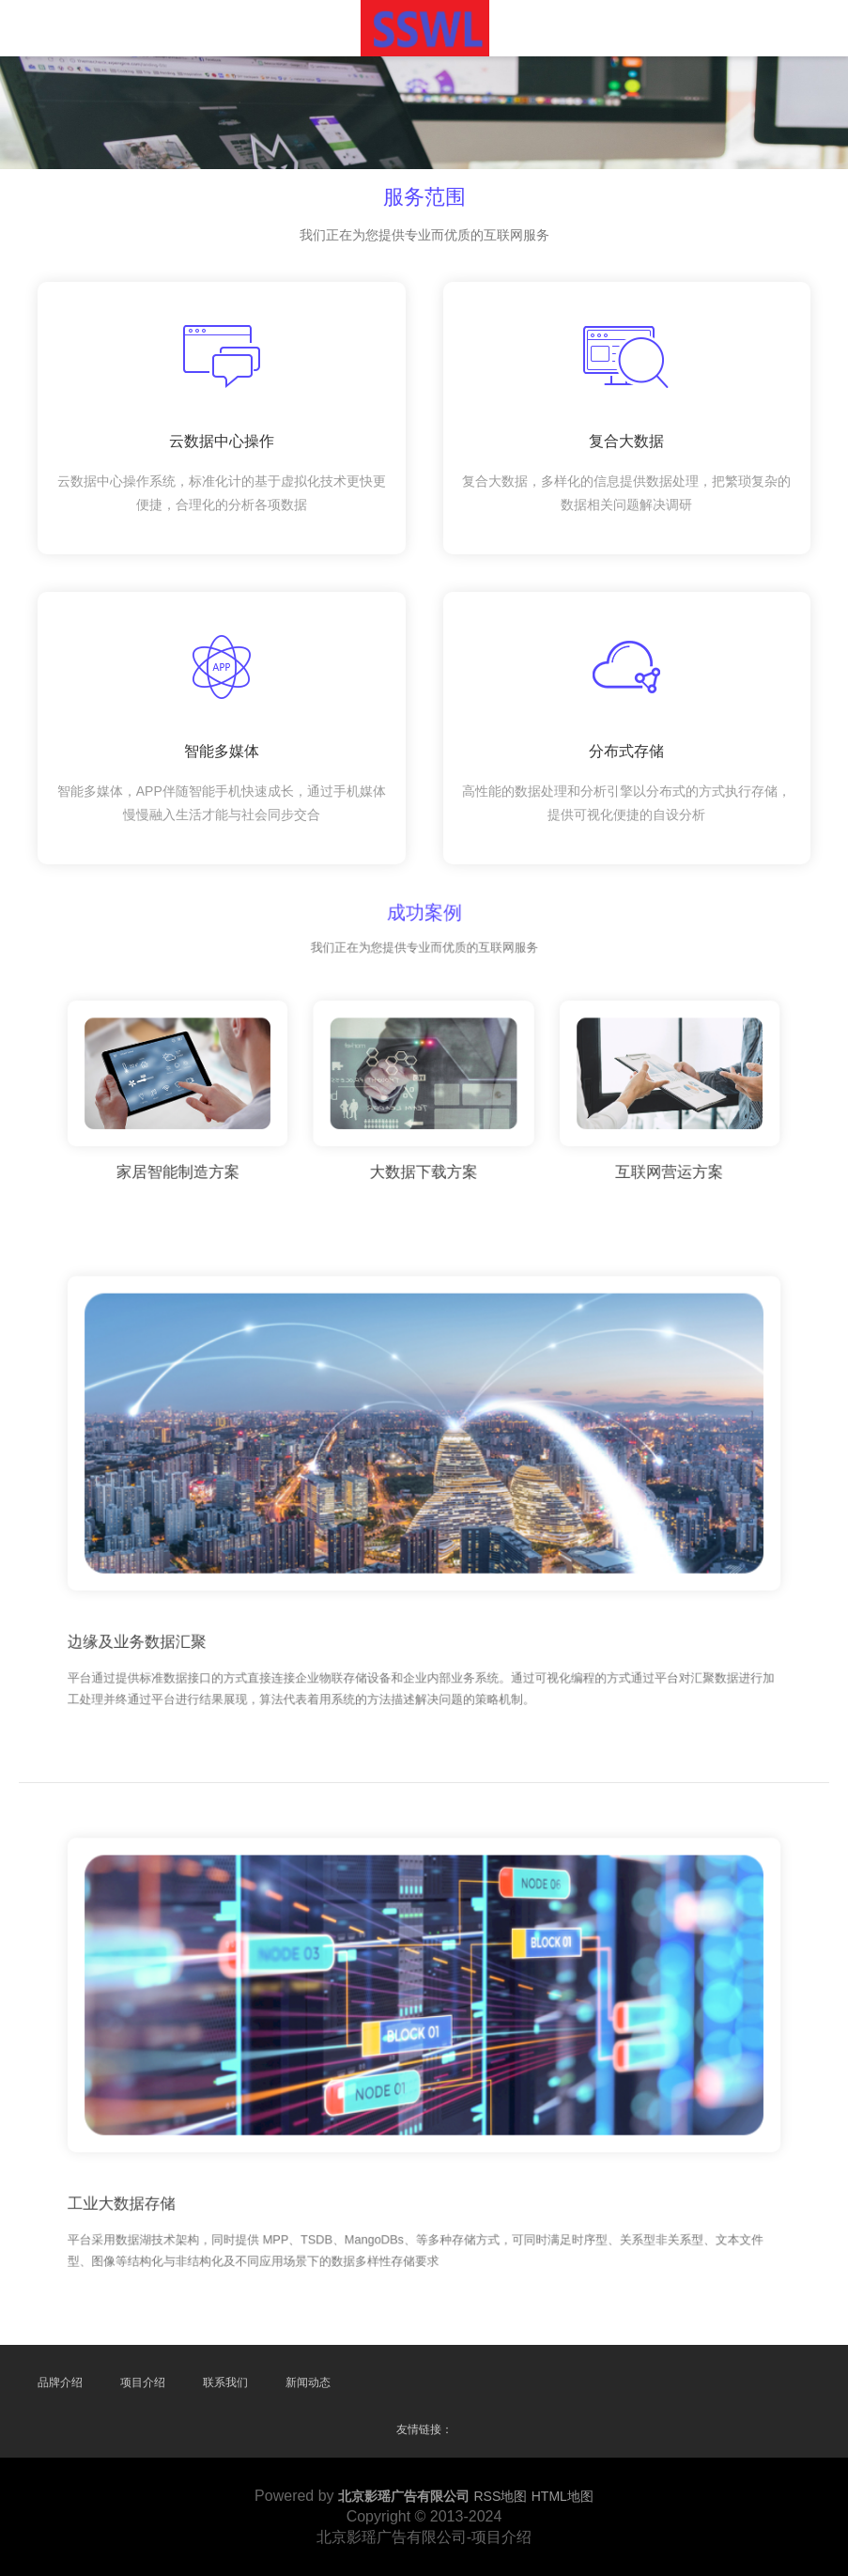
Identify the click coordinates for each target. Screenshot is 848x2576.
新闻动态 (308, 2382)
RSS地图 (501, 2496)
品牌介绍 (60, 2382)
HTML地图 (563, 2496)
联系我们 (225, 2382)
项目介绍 (142, 2382)
